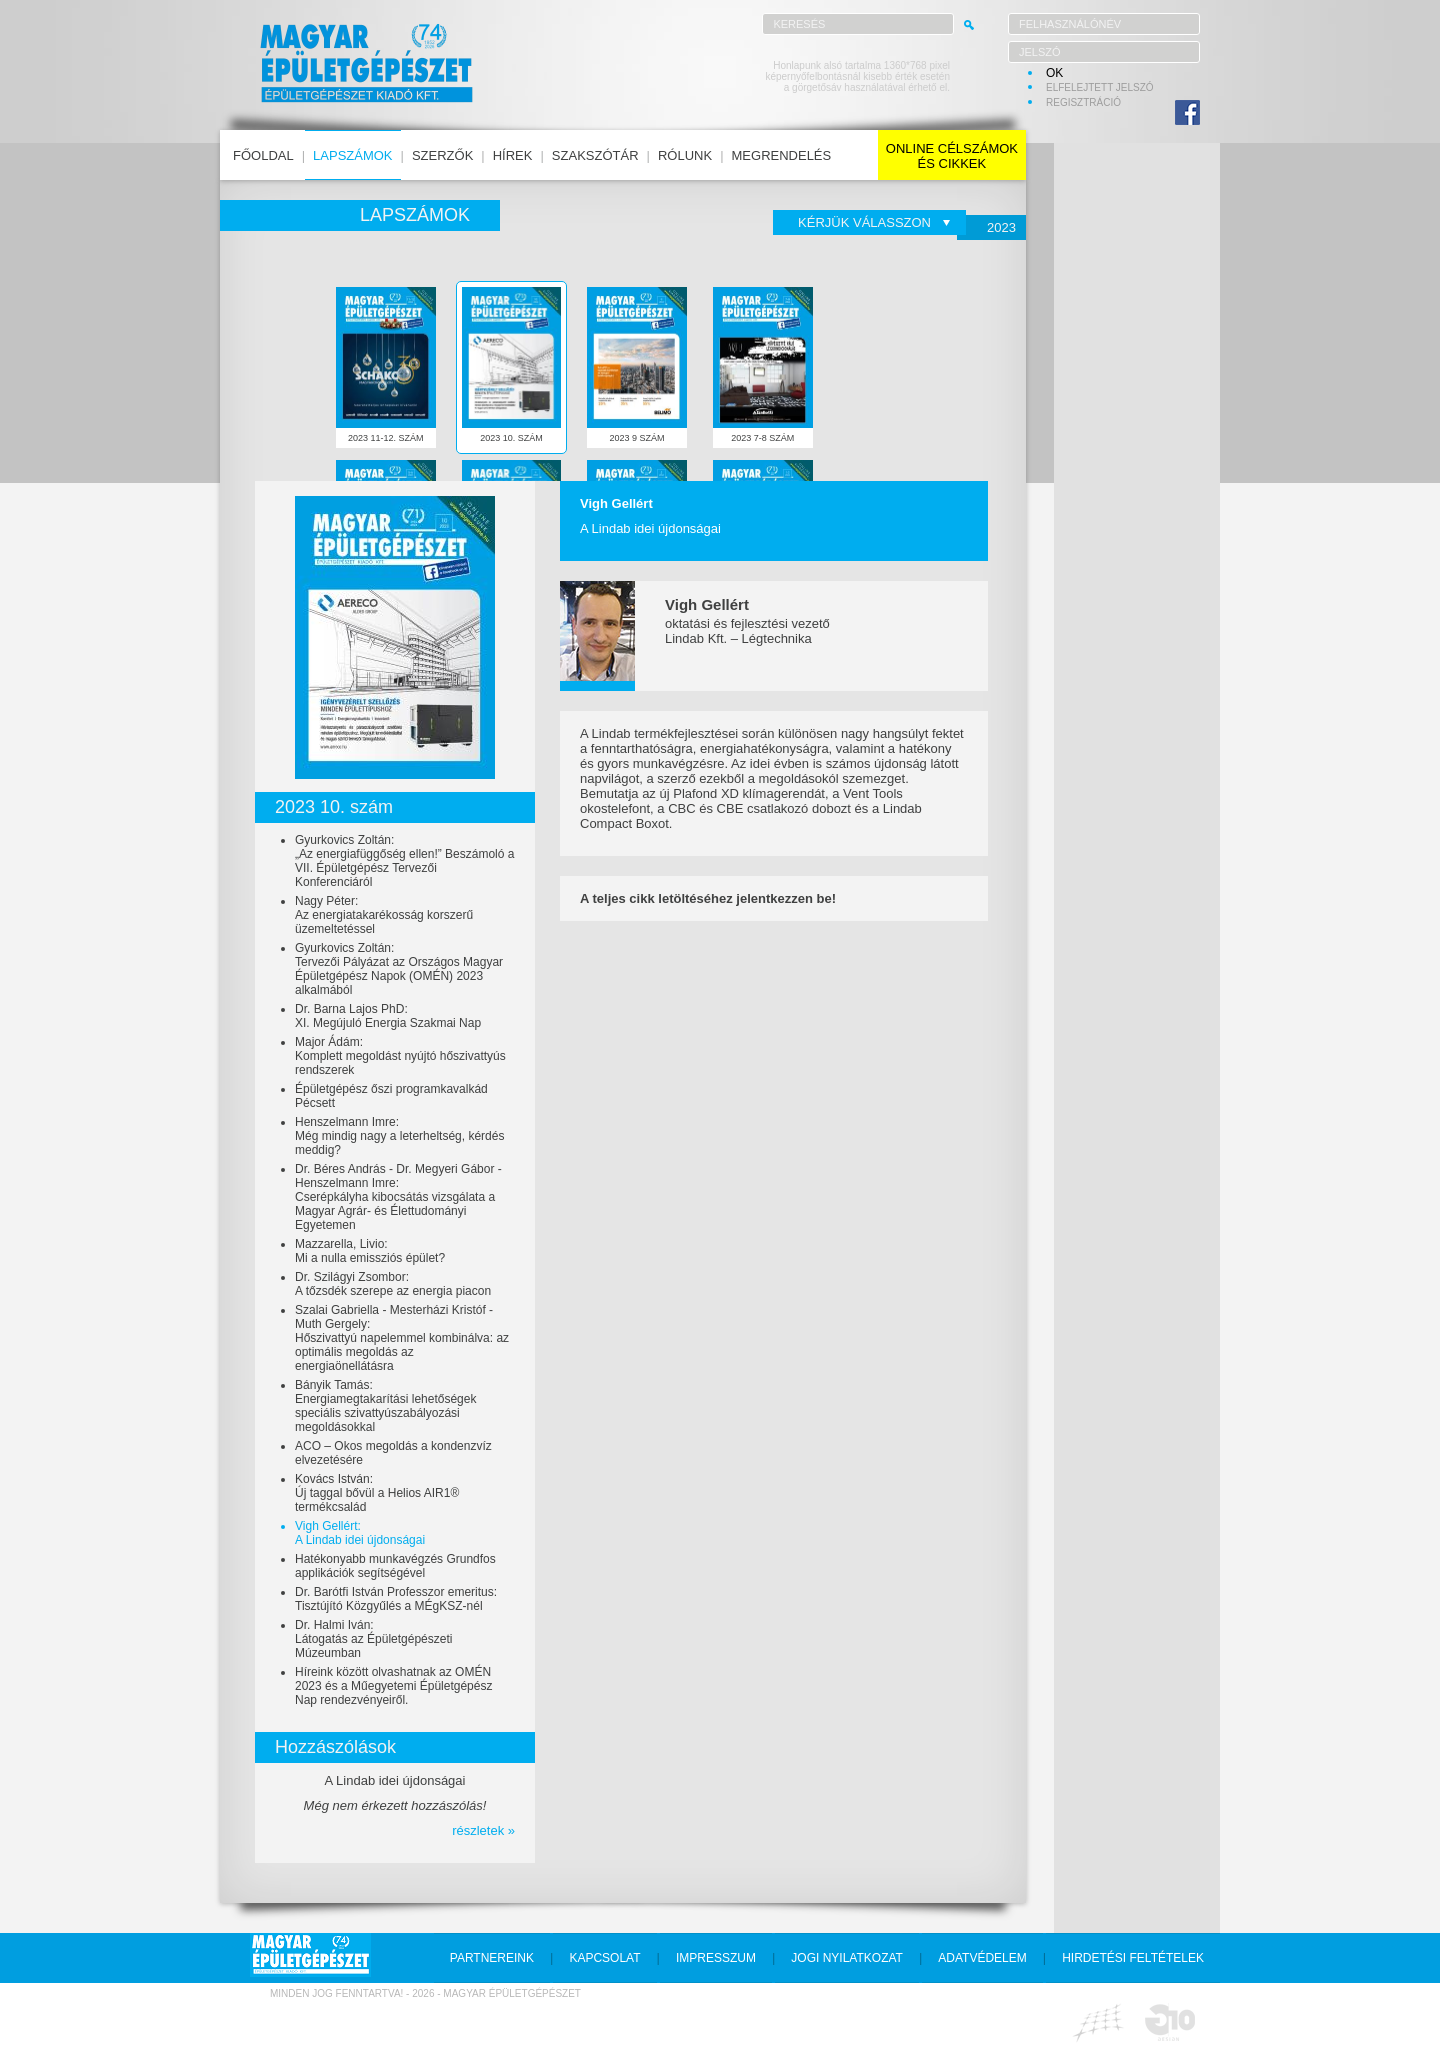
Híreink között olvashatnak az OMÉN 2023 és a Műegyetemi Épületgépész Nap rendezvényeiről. (393, 1686)
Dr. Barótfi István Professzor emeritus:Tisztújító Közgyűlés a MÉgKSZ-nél (396, 1599)
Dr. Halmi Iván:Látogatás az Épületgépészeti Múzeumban (373, 1639)
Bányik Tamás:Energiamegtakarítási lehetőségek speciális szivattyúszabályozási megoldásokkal (385, 1406)
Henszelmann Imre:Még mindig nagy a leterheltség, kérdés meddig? (399, 1136)
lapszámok (352, 155)
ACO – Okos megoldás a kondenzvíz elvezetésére (393, 1453)
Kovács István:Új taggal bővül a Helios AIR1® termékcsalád (377, 1493)
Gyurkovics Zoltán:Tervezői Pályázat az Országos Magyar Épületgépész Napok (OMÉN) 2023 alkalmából (399, 969)
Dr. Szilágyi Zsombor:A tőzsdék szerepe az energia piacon (393, 1284)
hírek (513, 155)
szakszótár (595, 155)
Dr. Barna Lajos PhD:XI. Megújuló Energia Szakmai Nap (388, 1016)
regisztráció (1083, 102)
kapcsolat (604, 1958)
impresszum (716, 1958)
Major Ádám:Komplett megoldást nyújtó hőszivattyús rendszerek (400, 1056)
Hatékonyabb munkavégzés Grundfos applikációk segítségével (395, 1566)
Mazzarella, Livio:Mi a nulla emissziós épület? (370, 1251)
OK (1054, 73)
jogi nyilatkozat (847, 1958)
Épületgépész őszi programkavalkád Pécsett (391, 1096)
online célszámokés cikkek (952, 156)
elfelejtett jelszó (1100, 87)
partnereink (492, 1958)
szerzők (442, 155)
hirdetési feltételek (1133, 1958)
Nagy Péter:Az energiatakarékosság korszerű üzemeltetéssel (384, 915)
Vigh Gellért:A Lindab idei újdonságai (360, 1533)
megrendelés (782, 155)
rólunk (685, 155)
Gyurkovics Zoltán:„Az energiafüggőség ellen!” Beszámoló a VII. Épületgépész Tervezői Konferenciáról (404, 861)
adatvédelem (982, 1958)
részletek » (483, 1830)
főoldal (263, 155)
